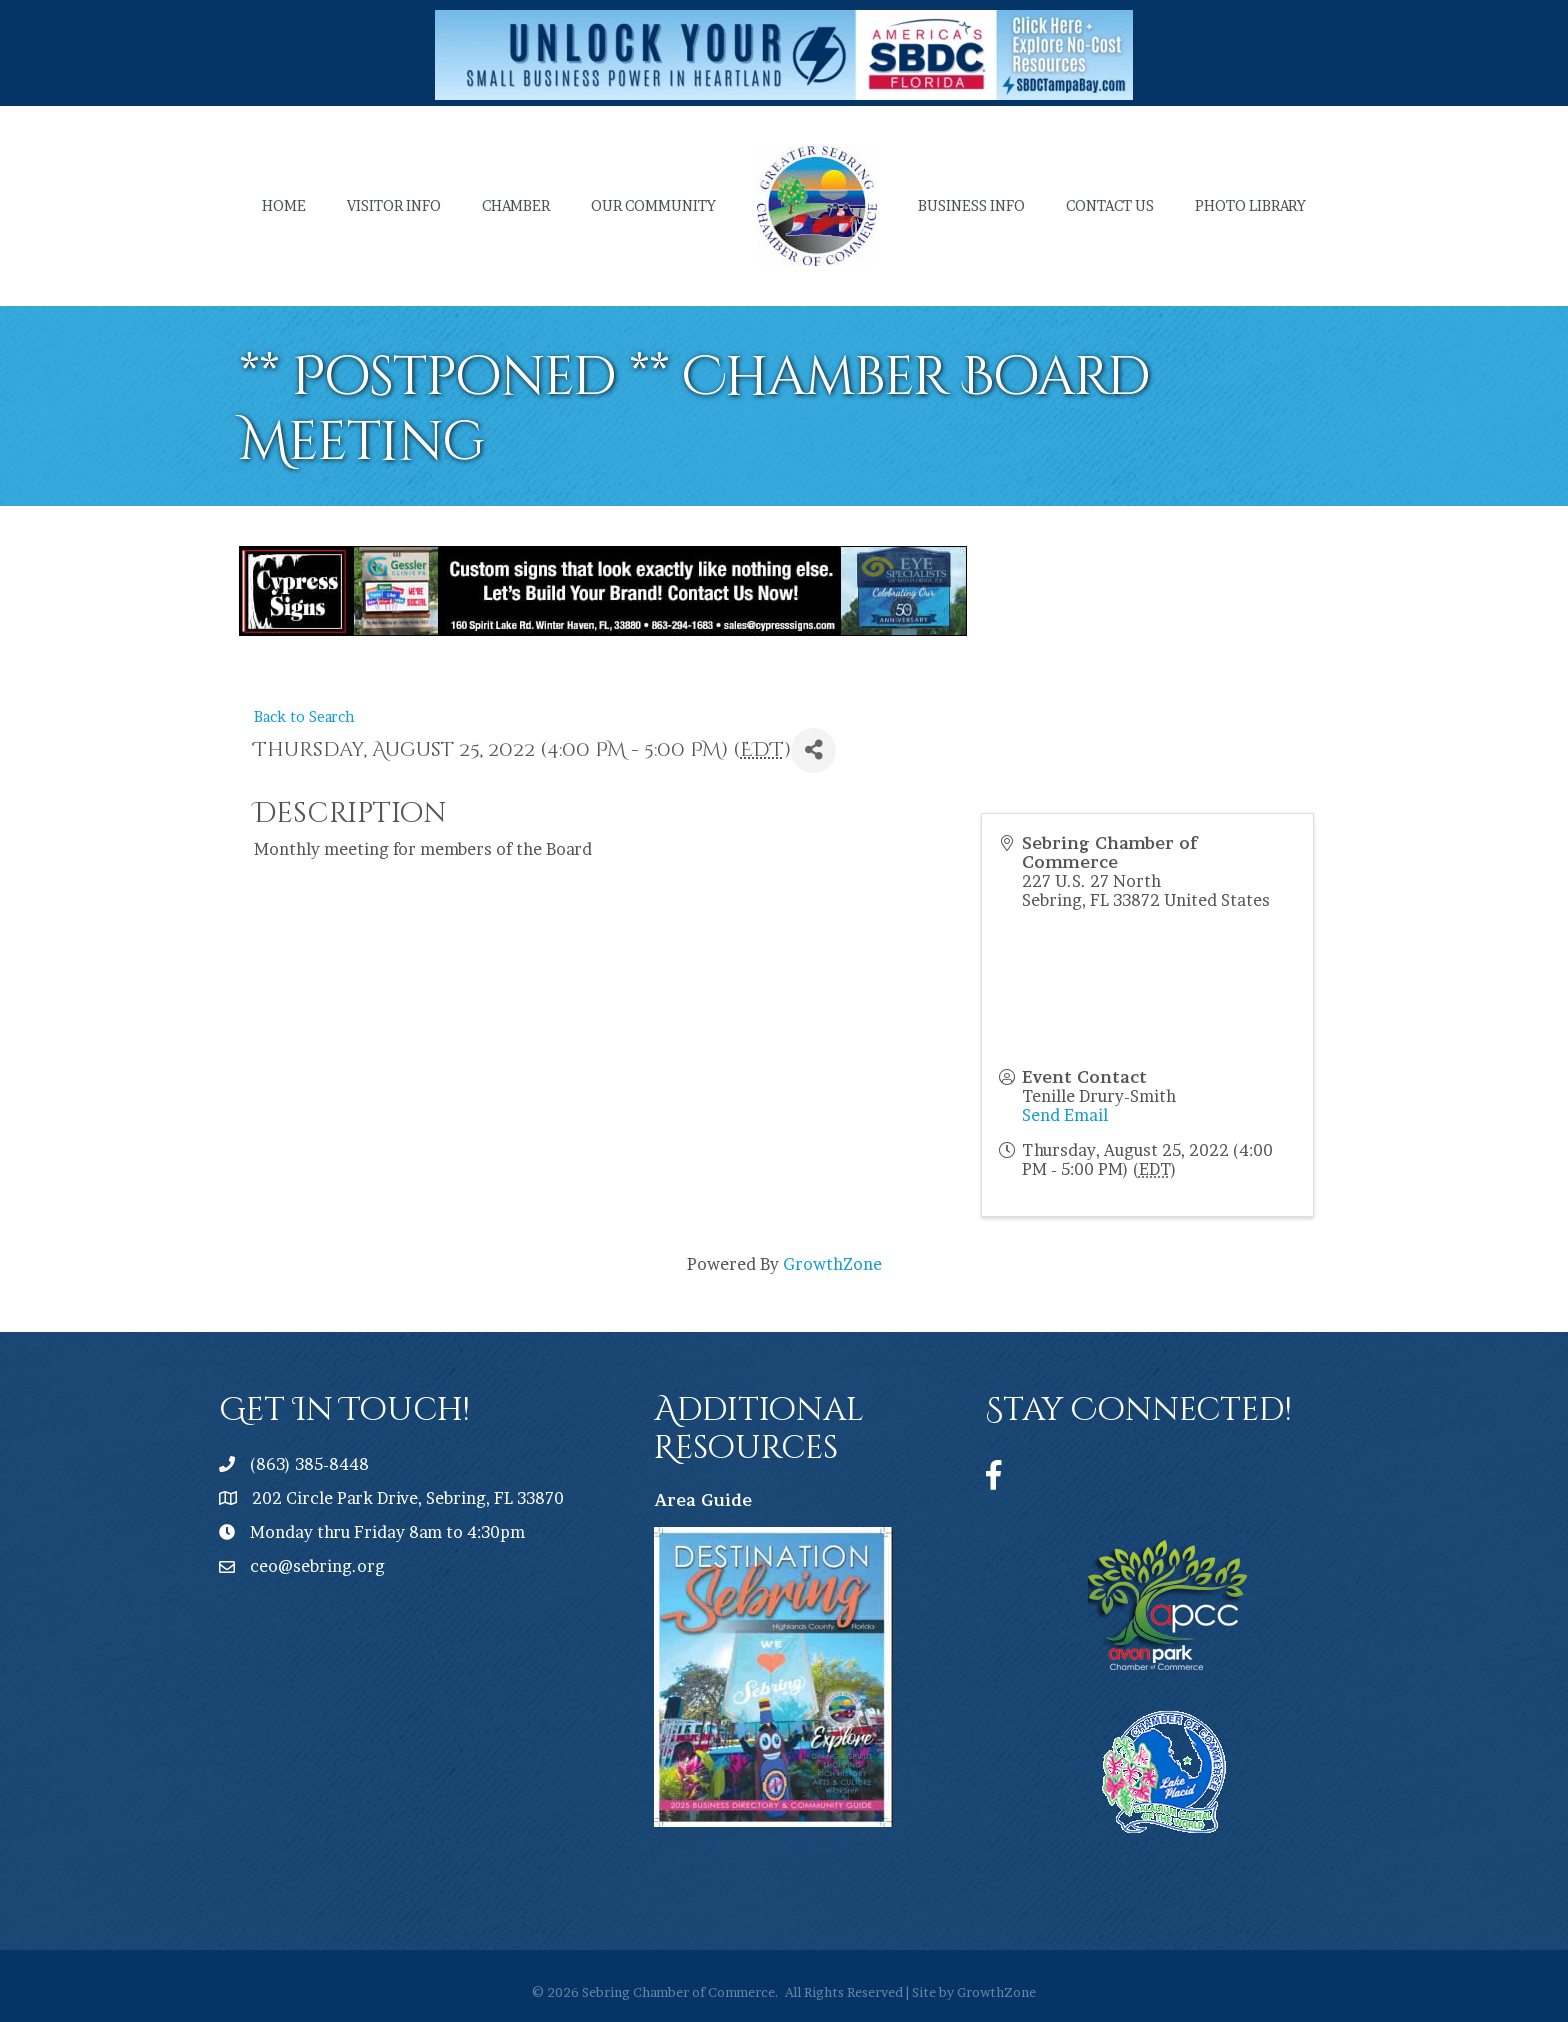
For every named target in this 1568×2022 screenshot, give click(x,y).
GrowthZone (832, 1264)
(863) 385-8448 (309, 1464)
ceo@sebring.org (317, 1566)
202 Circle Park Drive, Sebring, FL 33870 (408, 1498)
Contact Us (1110, 205)
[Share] (813, 750)
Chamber (516, 205)
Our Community (653, 205)
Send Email (1065, 1115)
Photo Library (1250, 205)
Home (284, 205)
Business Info (971, 205)
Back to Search (304, 717)
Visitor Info (394, 205)
